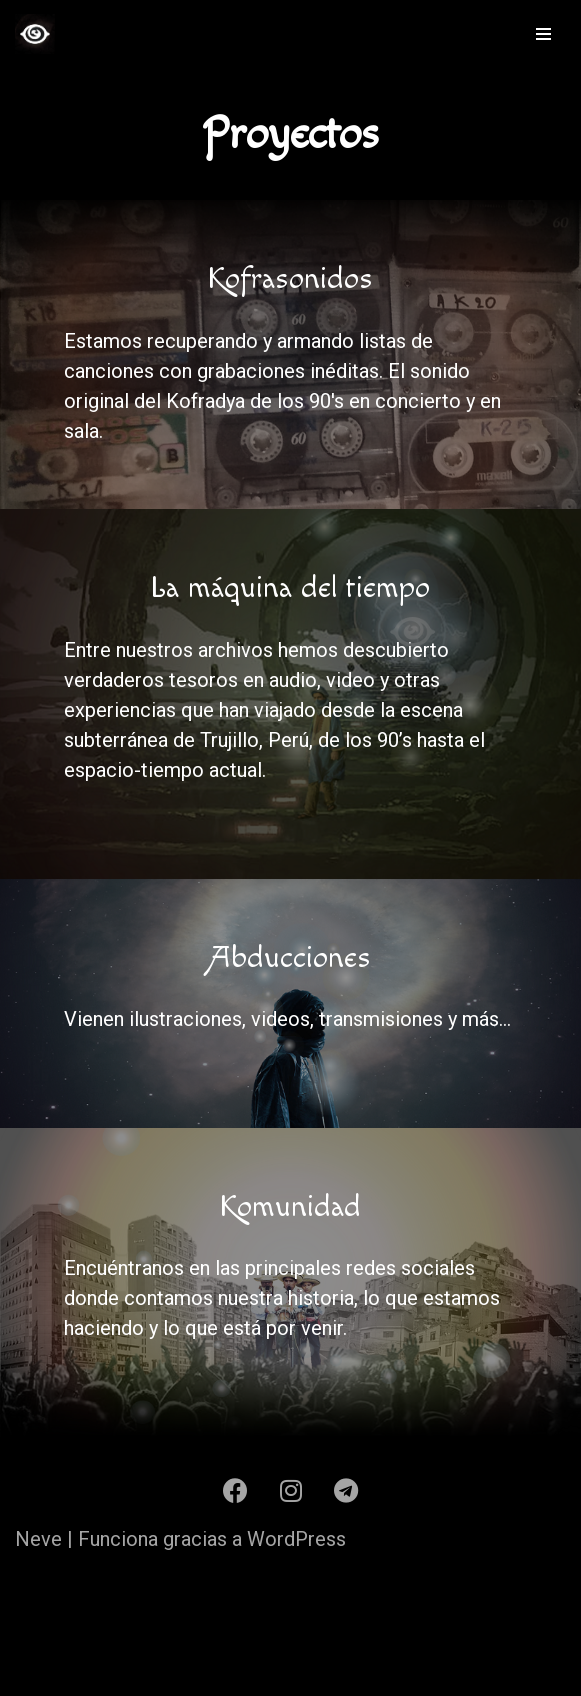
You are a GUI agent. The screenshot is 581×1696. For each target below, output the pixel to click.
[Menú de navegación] (543, 34)
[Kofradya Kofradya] (35, 34)
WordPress (296, 1539)
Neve (38, 1539)
